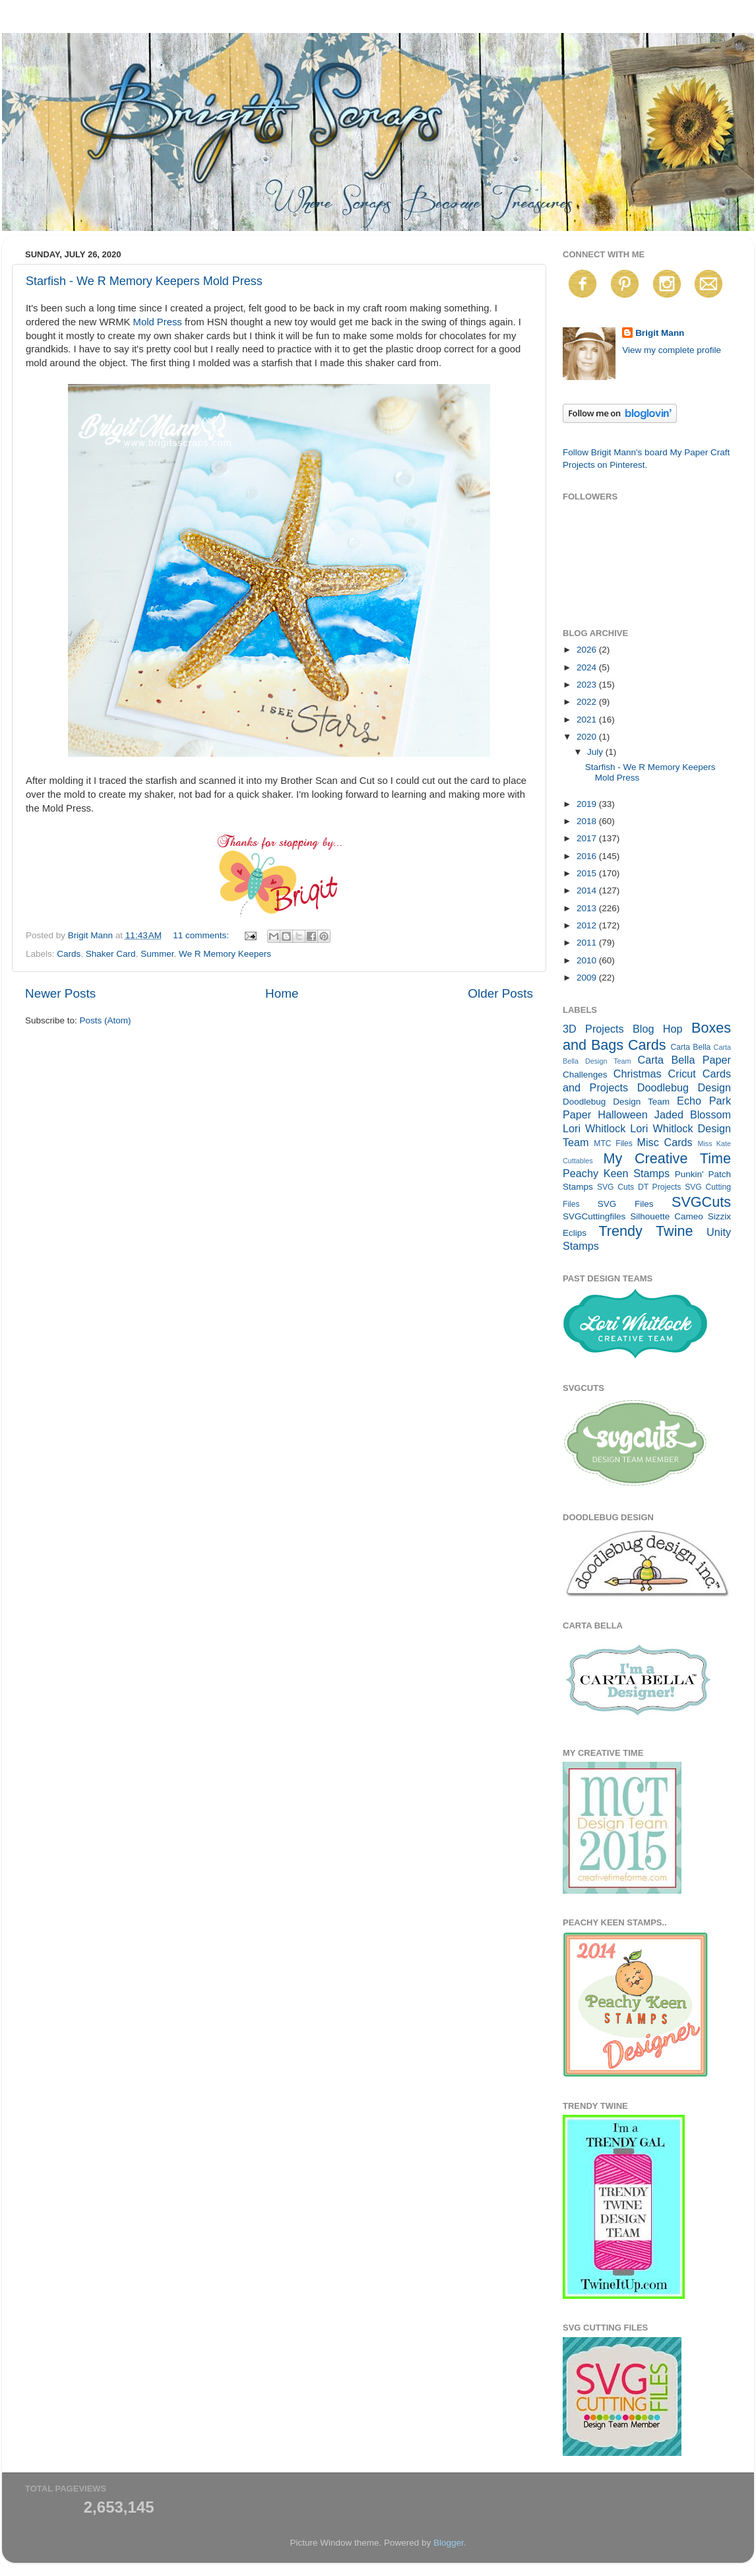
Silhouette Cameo (666, 1216)
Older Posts (500, 993)
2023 (588, 685)
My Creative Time (667, 1158)
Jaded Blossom (692, 1114)
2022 (588, 702)
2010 (588, 960)
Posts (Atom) (105, 1020)
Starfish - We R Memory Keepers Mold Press (144, 281)
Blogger (448, 2543)
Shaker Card (111, 954)
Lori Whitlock (594, 1128)
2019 (588, 804)
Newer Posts (60, 993)
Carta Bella (690, 1047)
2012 (588, 925)
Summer (157, 954)
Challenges (585, 1074)
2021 (588, 719)
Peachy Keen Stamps (616, 1173)
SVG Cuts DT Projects (639, 1187)
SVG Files (626, 1204)
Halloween (623, 1114)
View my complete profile (671, 350)
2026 (588, 650)
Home (281, 993)
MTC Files (613, 1143)
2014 (588, 890)
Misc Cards (664, 1142)
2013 (588, 908)
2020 (588, 737)
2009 (588, 977)
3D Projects (593, 1029)
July (596, 752)
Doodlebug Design (684, 1087)
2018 (588, 821)
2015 (588, 873)
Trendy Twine (645, 1231)
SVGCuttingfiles (594, 1216)
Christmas (638, 1073)
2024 (588, 667)
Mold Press (157, 322)
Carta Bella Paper (684, 1060)
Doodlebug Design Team (616, 1102)
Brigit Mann (659, 333)
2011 (588, 943)
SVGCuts (701, 1202)
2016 (588, 856)
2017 (588, 838)
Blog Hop (658, 1029)
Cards (68, 954)
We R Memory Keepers (225, 954)
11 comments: (202, 935)
